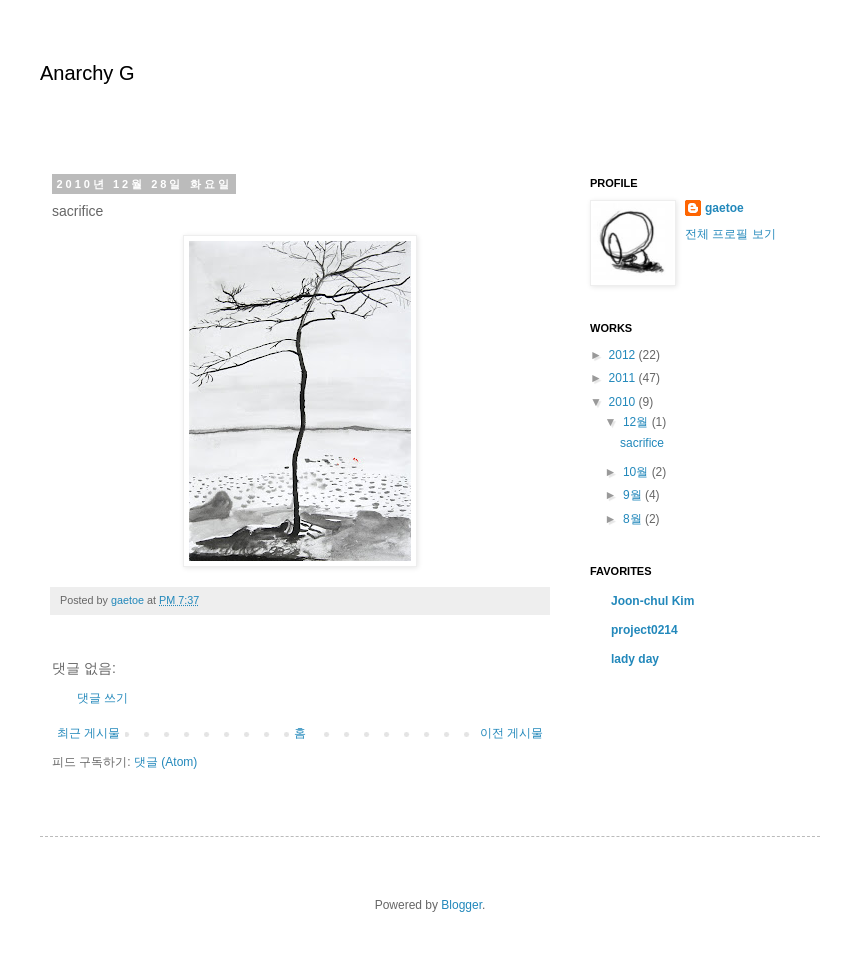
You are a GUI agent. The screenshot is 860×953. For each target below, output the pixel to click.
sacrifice (642, 443)
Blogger (461, 905)
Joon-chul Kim (652, 601)
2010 (624, 402)
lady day (635, 659)
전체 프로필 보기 (730, 234)
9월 (634, 495)
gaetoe (724, 208)
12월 (637, 422)
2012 (624, 355)
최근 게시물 (88, 733)
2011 (624, 378)
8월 (634, 519)
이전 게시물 (511, 733)
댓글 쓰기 (102, 698)
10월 (637, 472)
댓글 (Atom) (165, 762)
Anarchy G (87, 73)
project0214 (644, 630)
